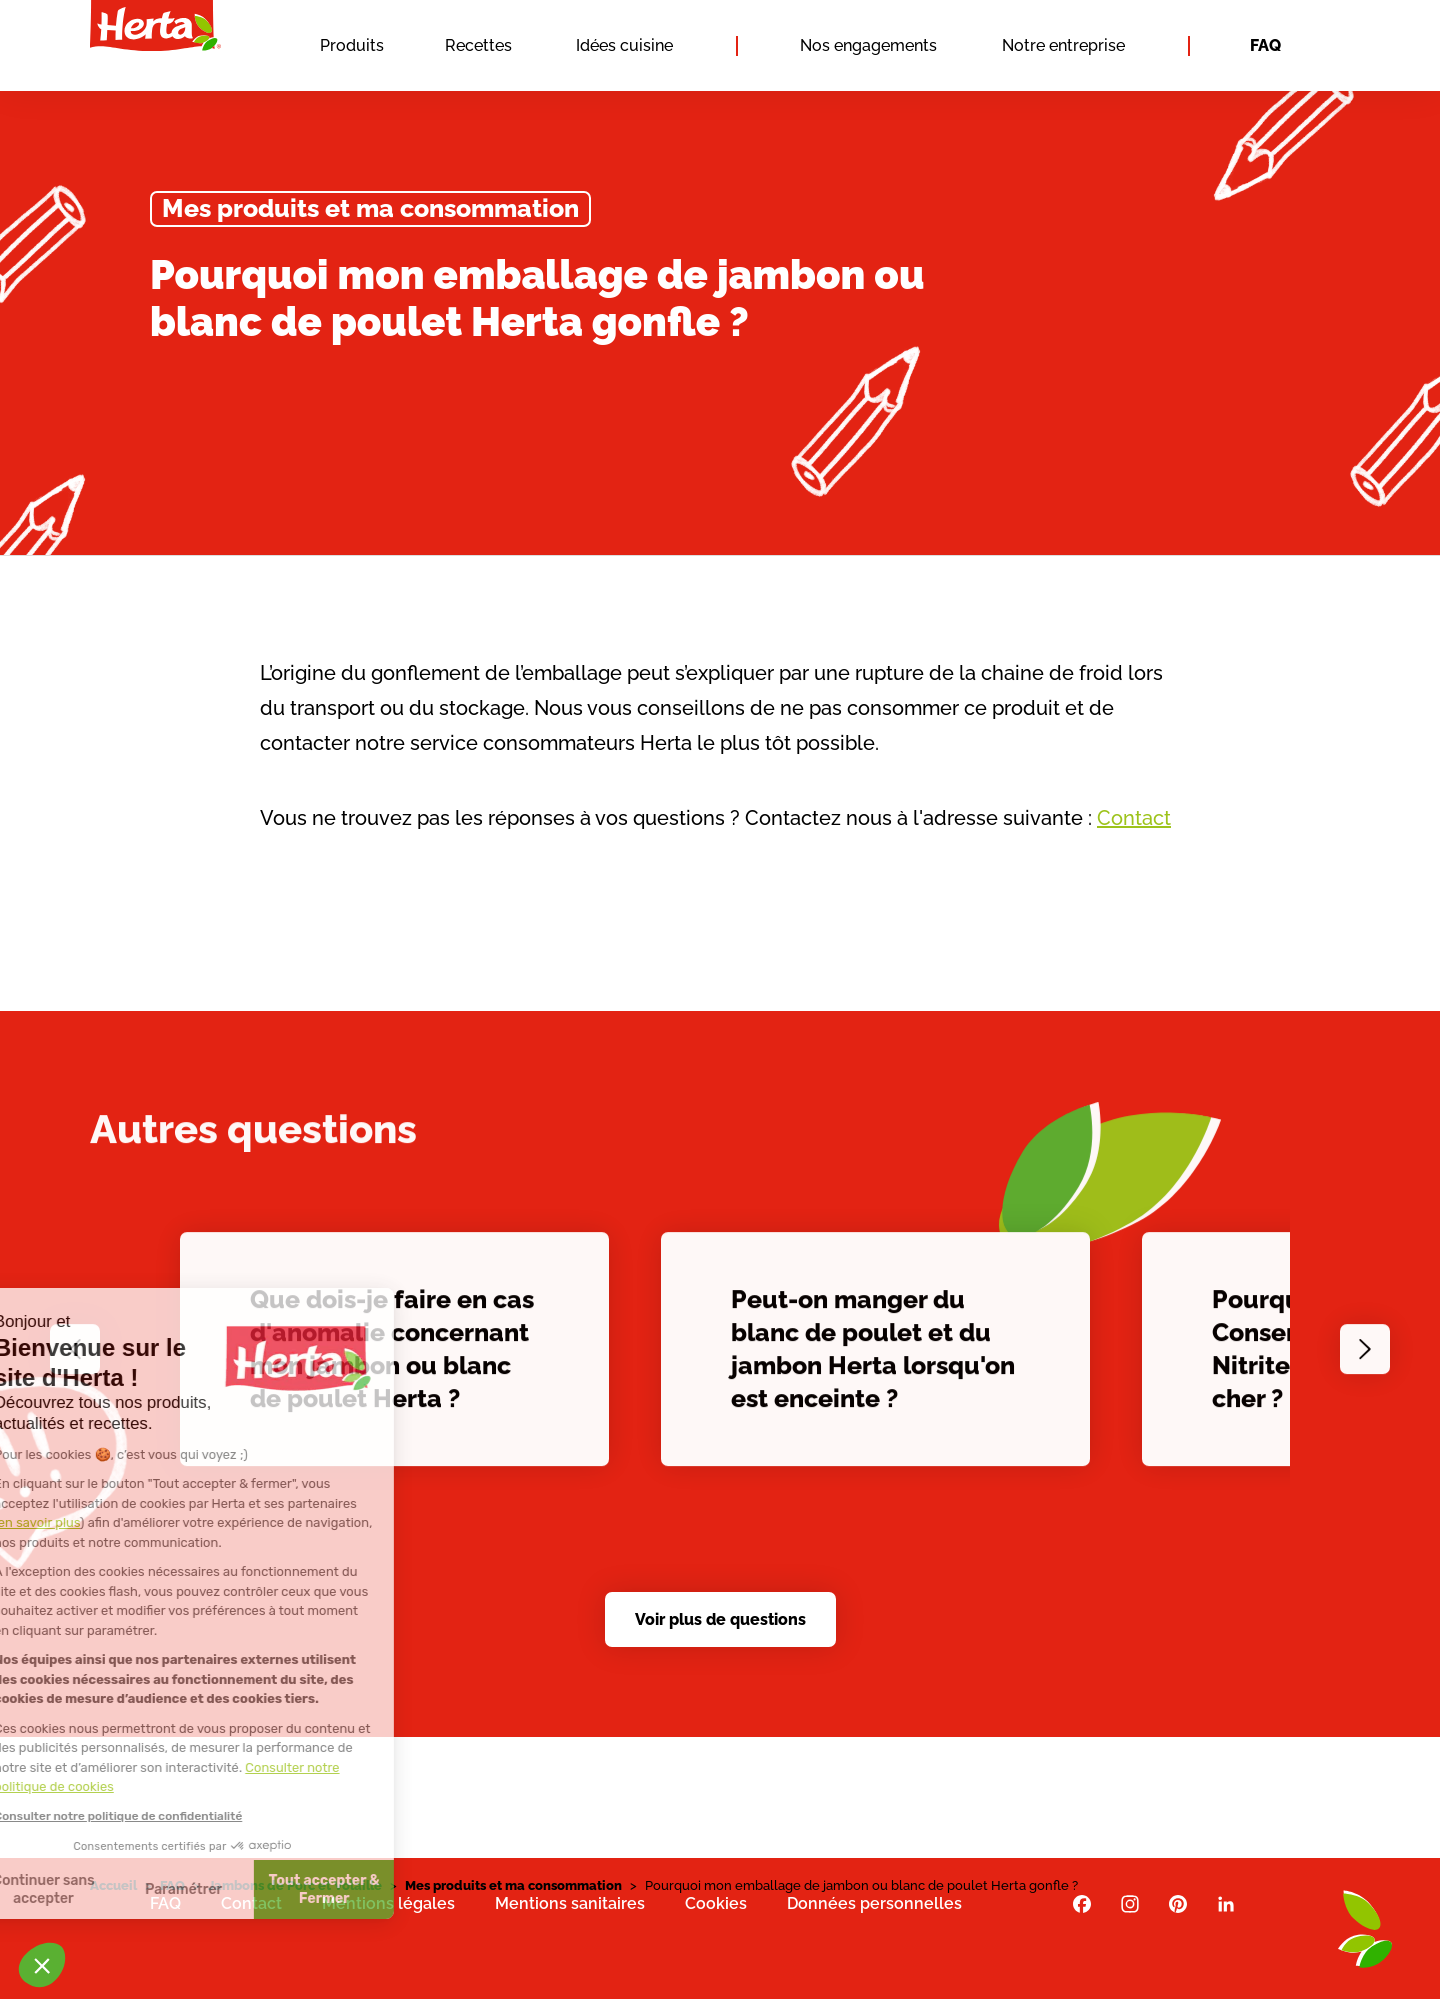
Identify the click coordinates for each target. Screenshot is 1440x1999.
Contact (1134, 818)
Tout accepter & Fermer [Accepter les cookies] (184, 1889)
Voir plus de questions (720, 1619)
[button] (42, 1965)
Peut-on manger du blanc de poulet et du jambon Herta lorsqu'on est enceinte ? (873, 1357)
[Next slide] (1365, 1358)
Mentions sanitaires (570, 1903)
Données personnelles (874, 1903)
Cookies (716, 1903)
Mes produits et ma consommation (370, 208)
